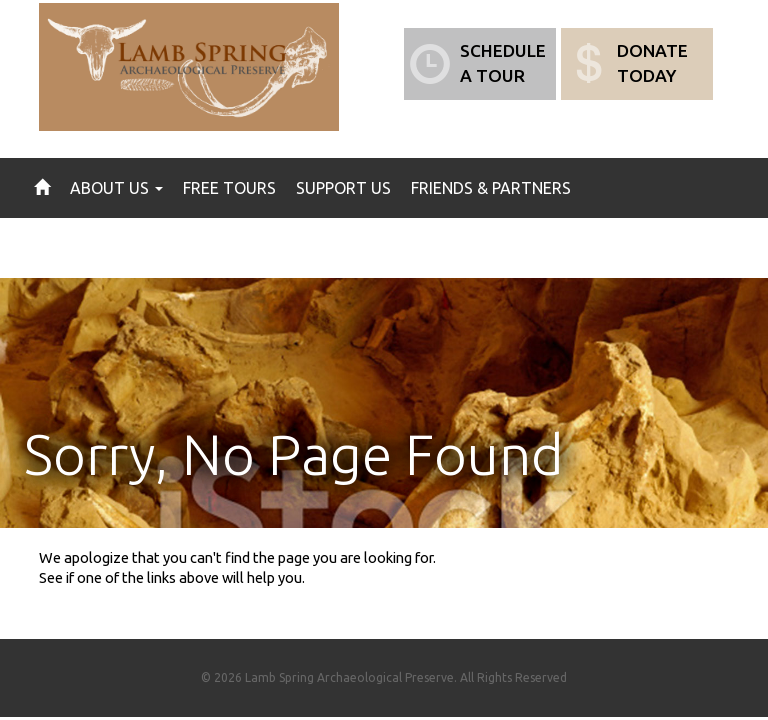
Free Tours (229, 188)
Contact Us (313, 248)
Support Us (343, 188)
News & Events (95, 248)
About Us (116, 188)
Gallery (210, 248)
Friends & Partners (491, 188)
